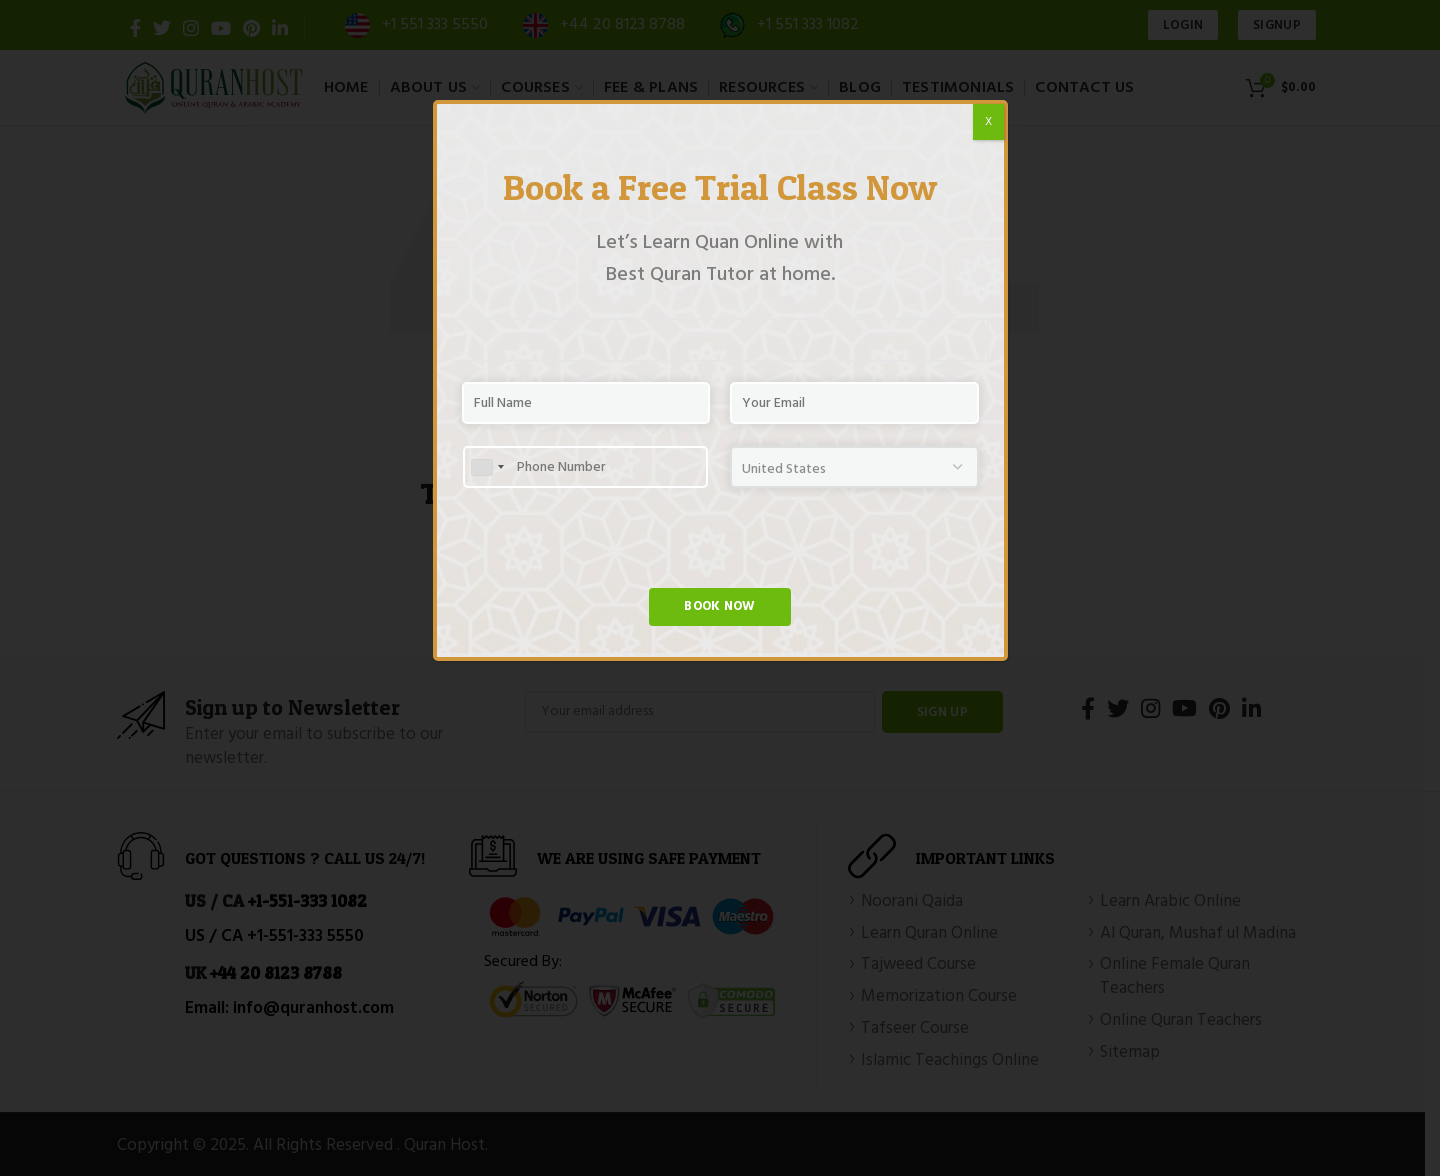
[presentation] (614, 549)
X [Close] (988, 122)
